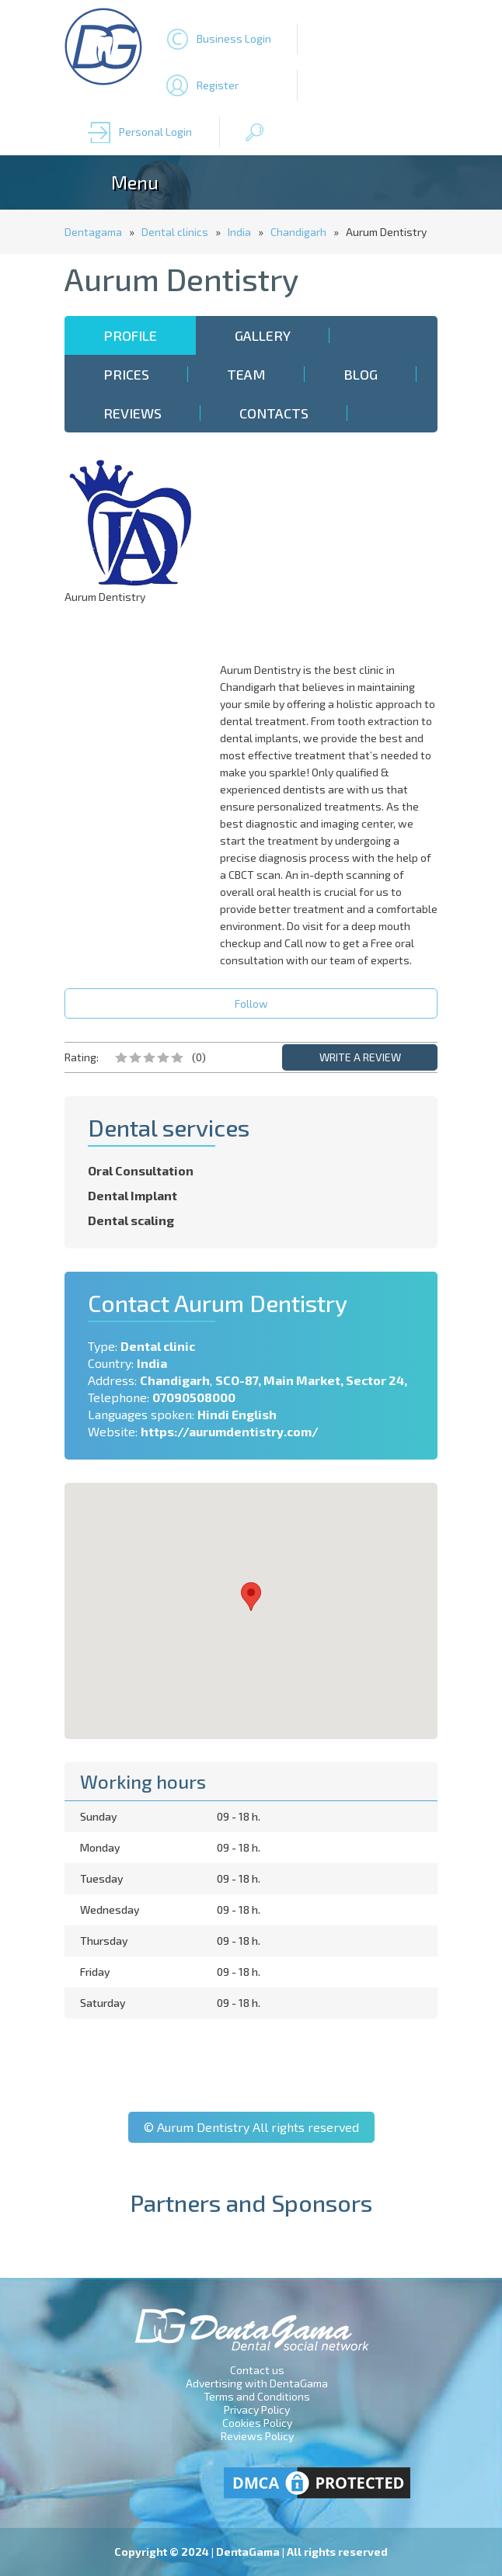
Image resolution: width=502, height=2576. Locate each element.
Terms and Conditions (257, 2396)
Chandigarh (298, 231)
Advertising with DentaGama (257, 2383)
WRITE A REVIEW (360, 1057)
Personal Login (155, 131)
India (239, 231)
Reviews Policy (257, 2435)
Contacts (274, 413)
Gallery (263, 335)
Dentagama (93, 231)
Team (246, 374)
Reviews (132, 413)
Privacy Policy (257, 2409)
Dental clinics (174, 231)
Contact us (257, 2369)
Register (218, 85)
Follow (251, 1003)
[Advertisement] (333, 553)
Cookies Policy (257, 2422)
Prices (126, 374)
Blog (360, 374)
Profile (130, 335)
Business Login (234, 38)
